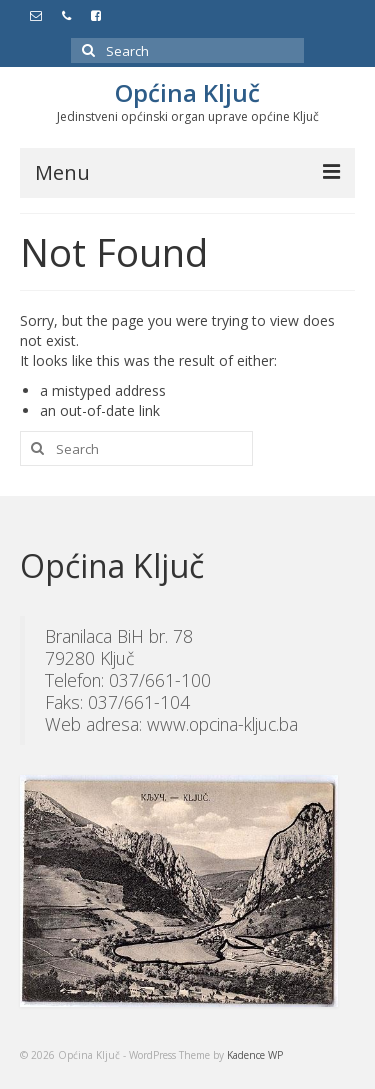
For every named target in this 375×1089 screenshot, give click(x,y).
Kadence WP (255, 1055)
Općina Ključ (187, 92)
